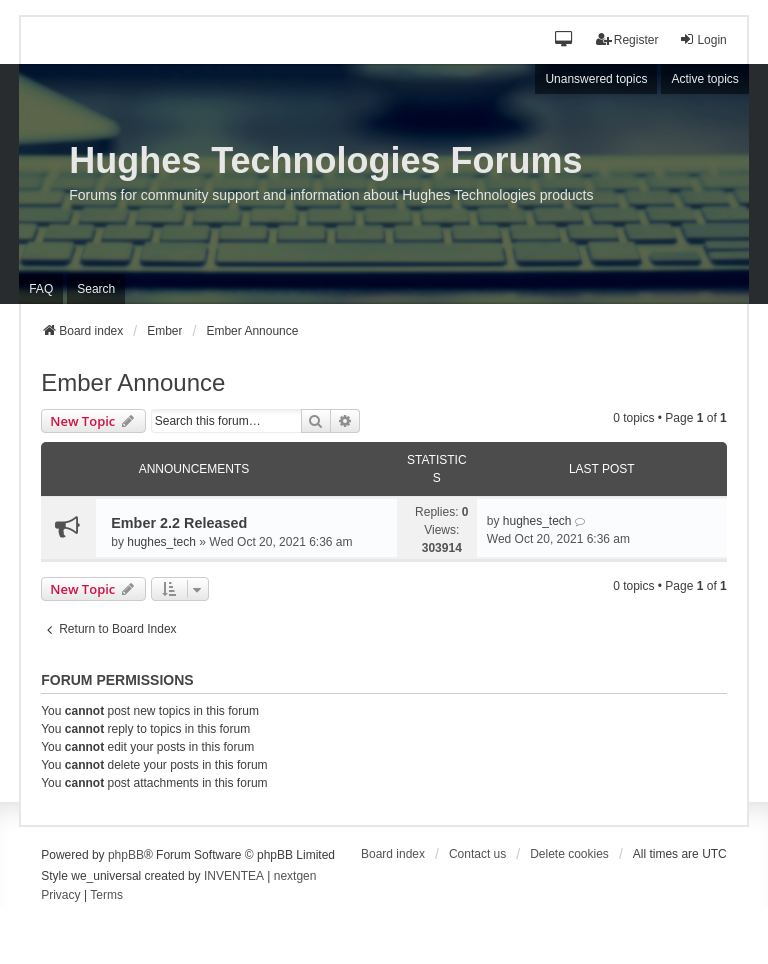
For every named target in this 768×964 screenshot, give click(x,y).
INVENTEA (234, 876)
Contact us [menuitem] (477, 854)
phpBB (126, 855)
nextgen (295, 876)
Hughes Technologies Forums (325, 160)
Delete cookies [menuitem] (569, 854)
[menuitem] (60, 896)
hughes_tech (161, 542)
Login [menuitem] (702, 39)
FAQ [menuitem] (41, 289)
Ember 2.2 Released (179, 523)
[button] (564, 40)
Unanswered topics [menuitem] (596, 79)
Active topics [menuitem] (704, 79)
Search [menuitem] (96, 289)
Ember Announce (133, 382)
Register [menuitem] (627, 39)
